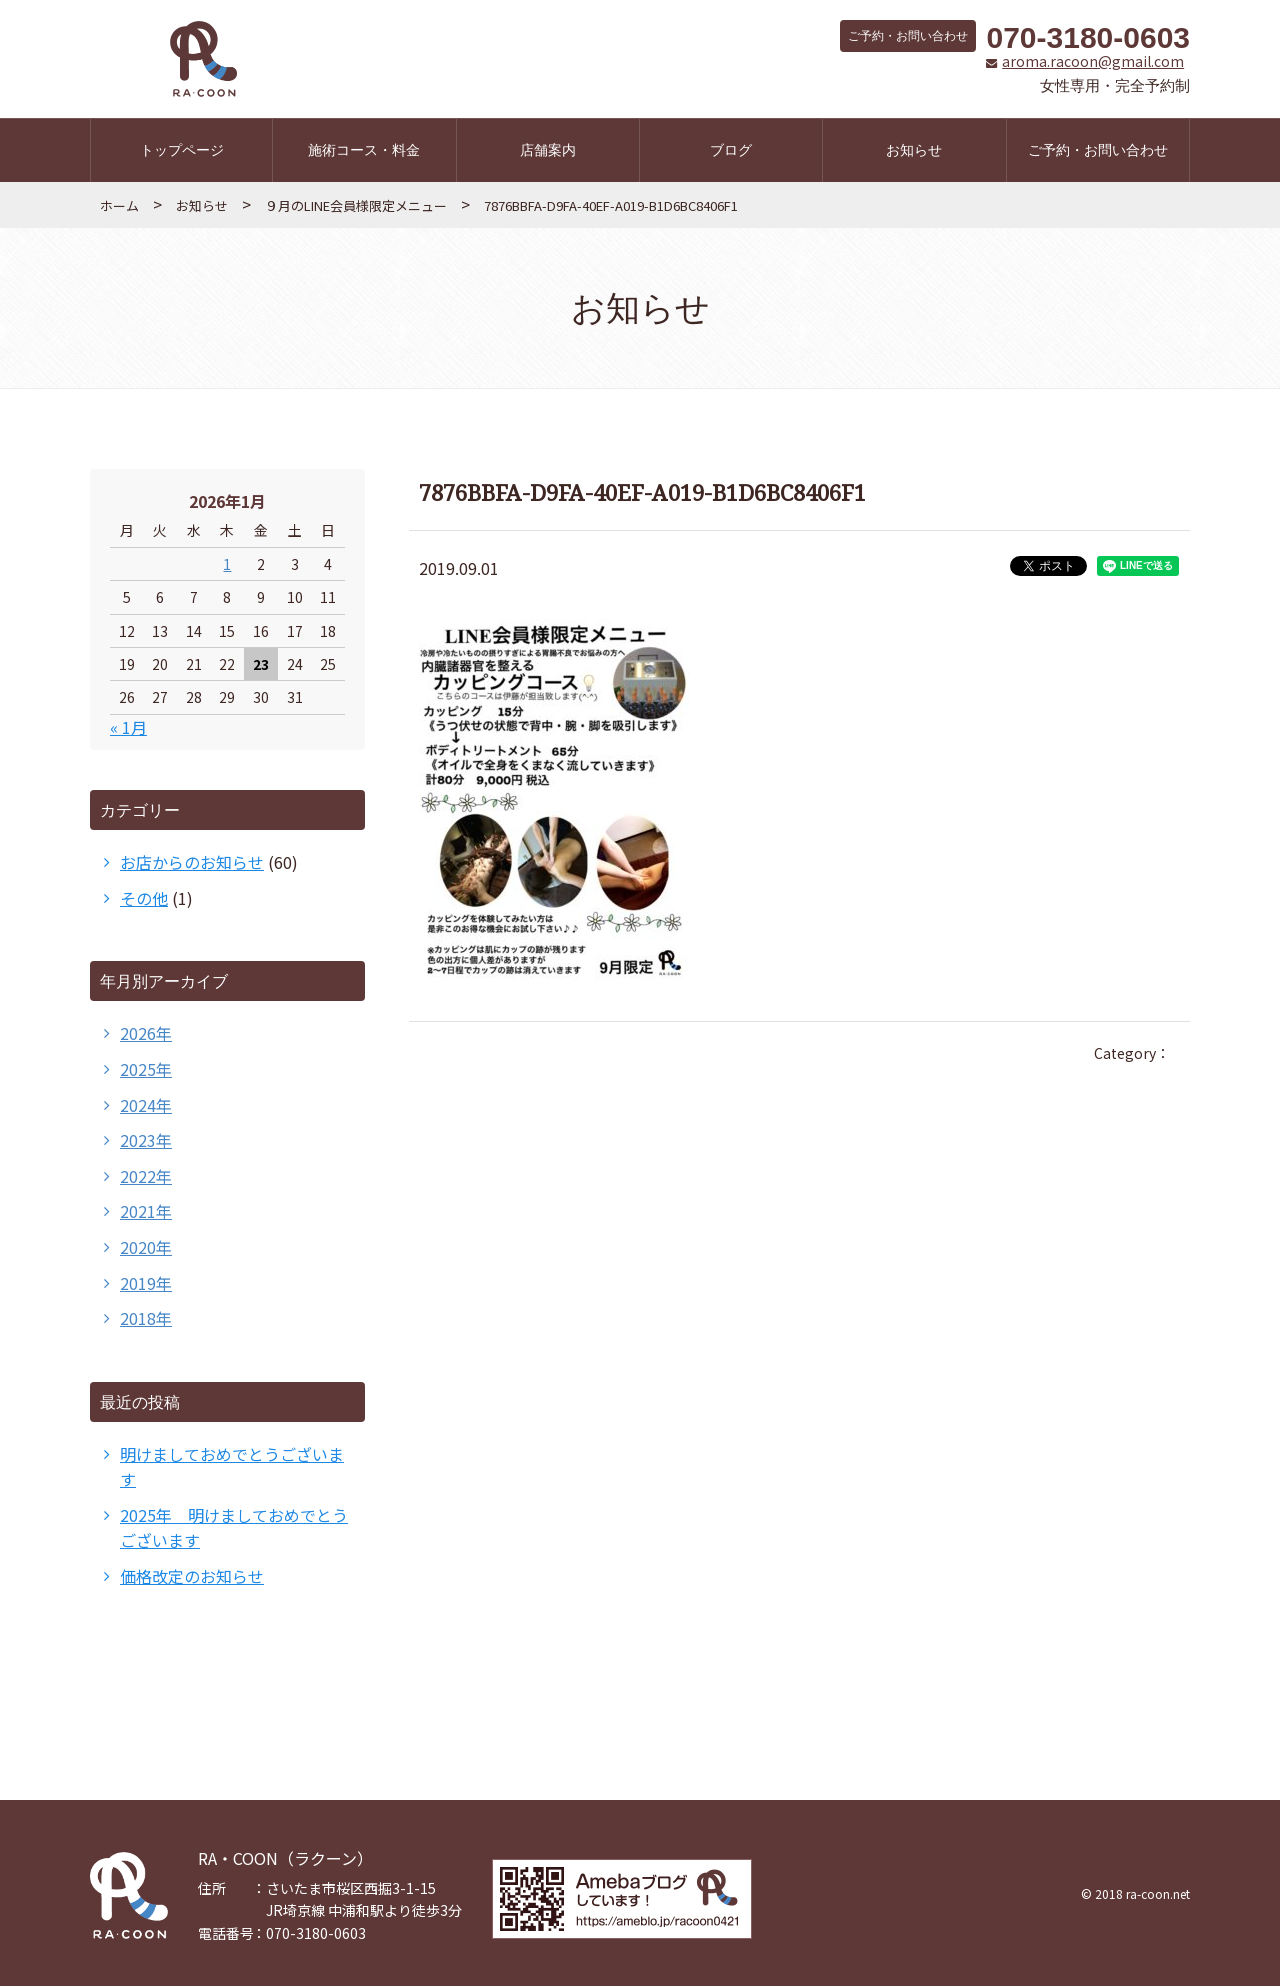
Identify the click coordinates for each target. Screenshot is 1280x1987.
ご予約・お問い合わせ (1098, 150)
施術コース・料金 (364, 150)
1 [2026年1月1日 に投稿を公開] (227, 565)
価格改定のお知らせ (192, 1577)
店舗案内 (548, 150)
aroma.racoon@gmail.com (1086, 62)
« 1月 (128, 728)
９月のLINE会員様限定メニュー (356, 206)
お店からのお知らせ (192, 863)
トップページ (182, 150)
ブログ (731, 150)
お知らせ (914, 150)
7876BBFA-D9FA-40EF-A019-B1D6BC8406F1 (611, 206)
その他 (144, 899)
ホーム (119, 206)
